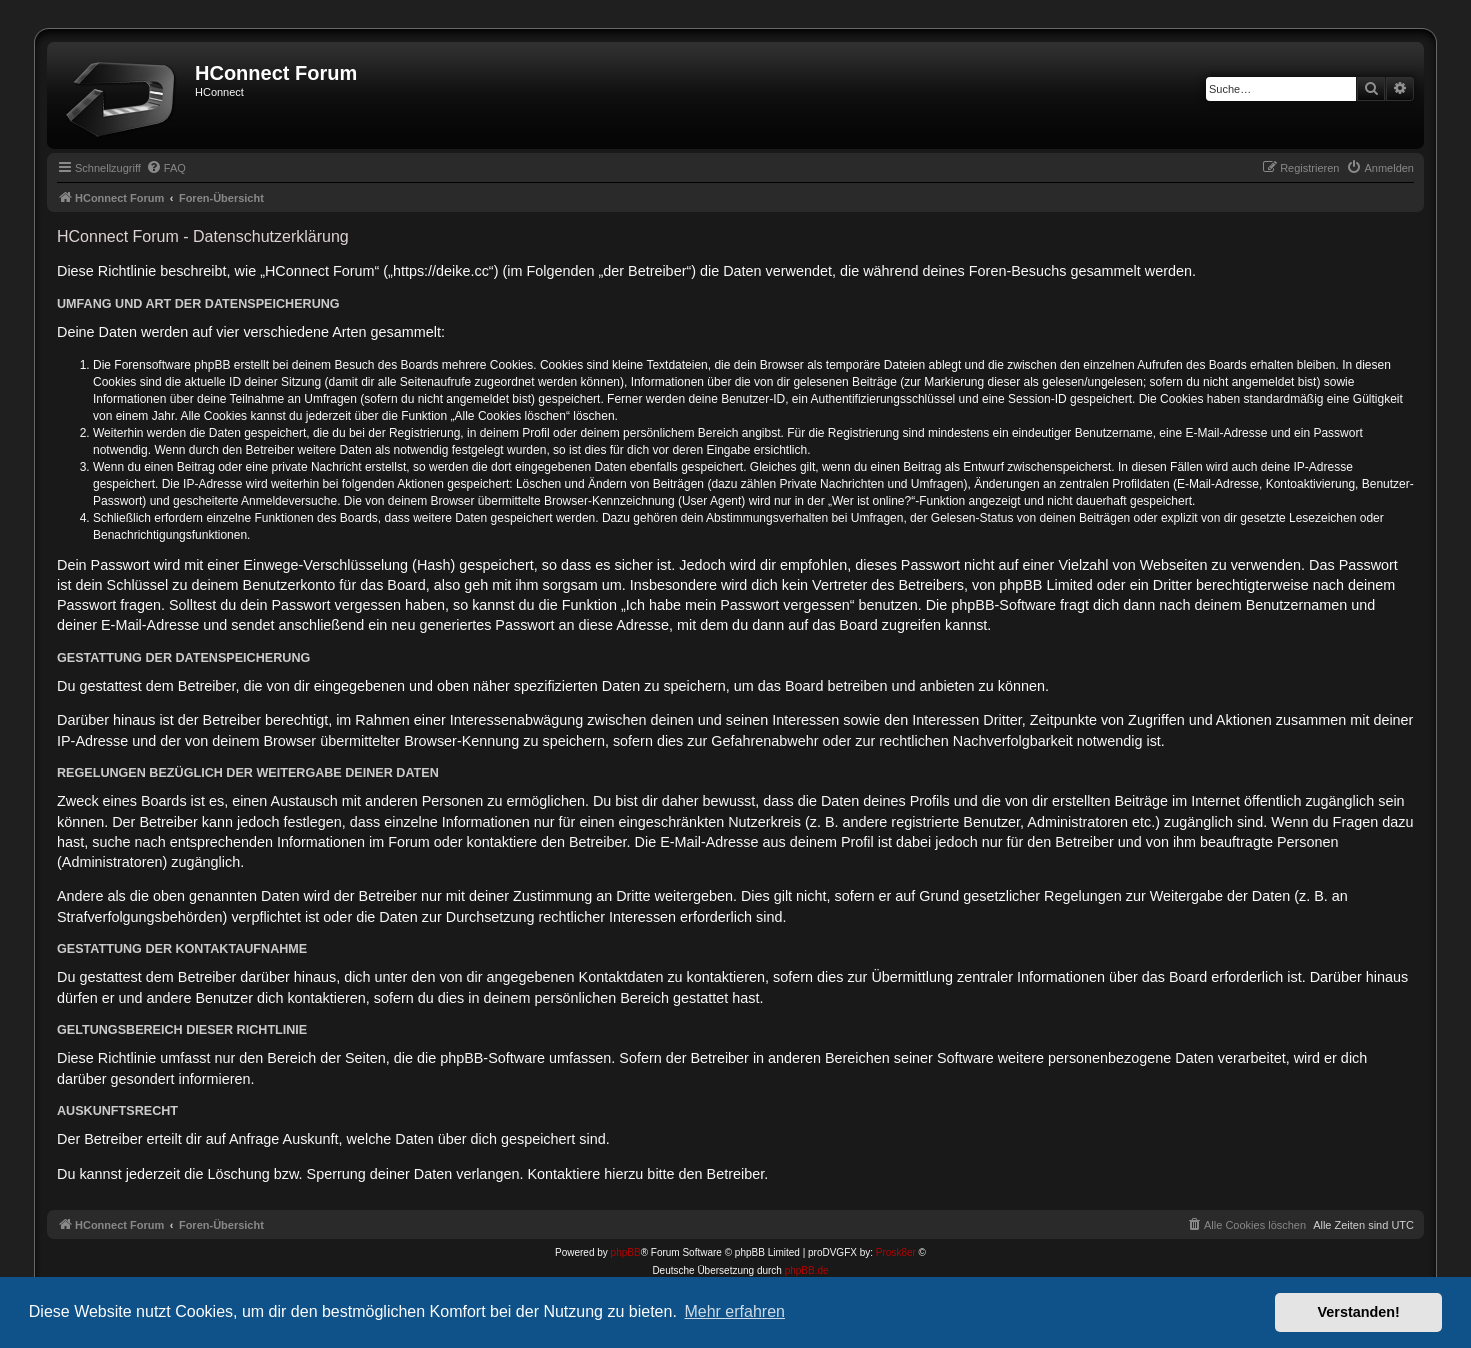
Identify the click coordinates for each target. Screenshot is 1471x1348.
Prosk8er (896, 1252)
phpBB (626, 1252)
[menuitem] (166, 168)
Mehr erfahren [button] (734, 1311)
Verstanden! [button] (1359, 1312)
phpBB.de (807, 1270)
